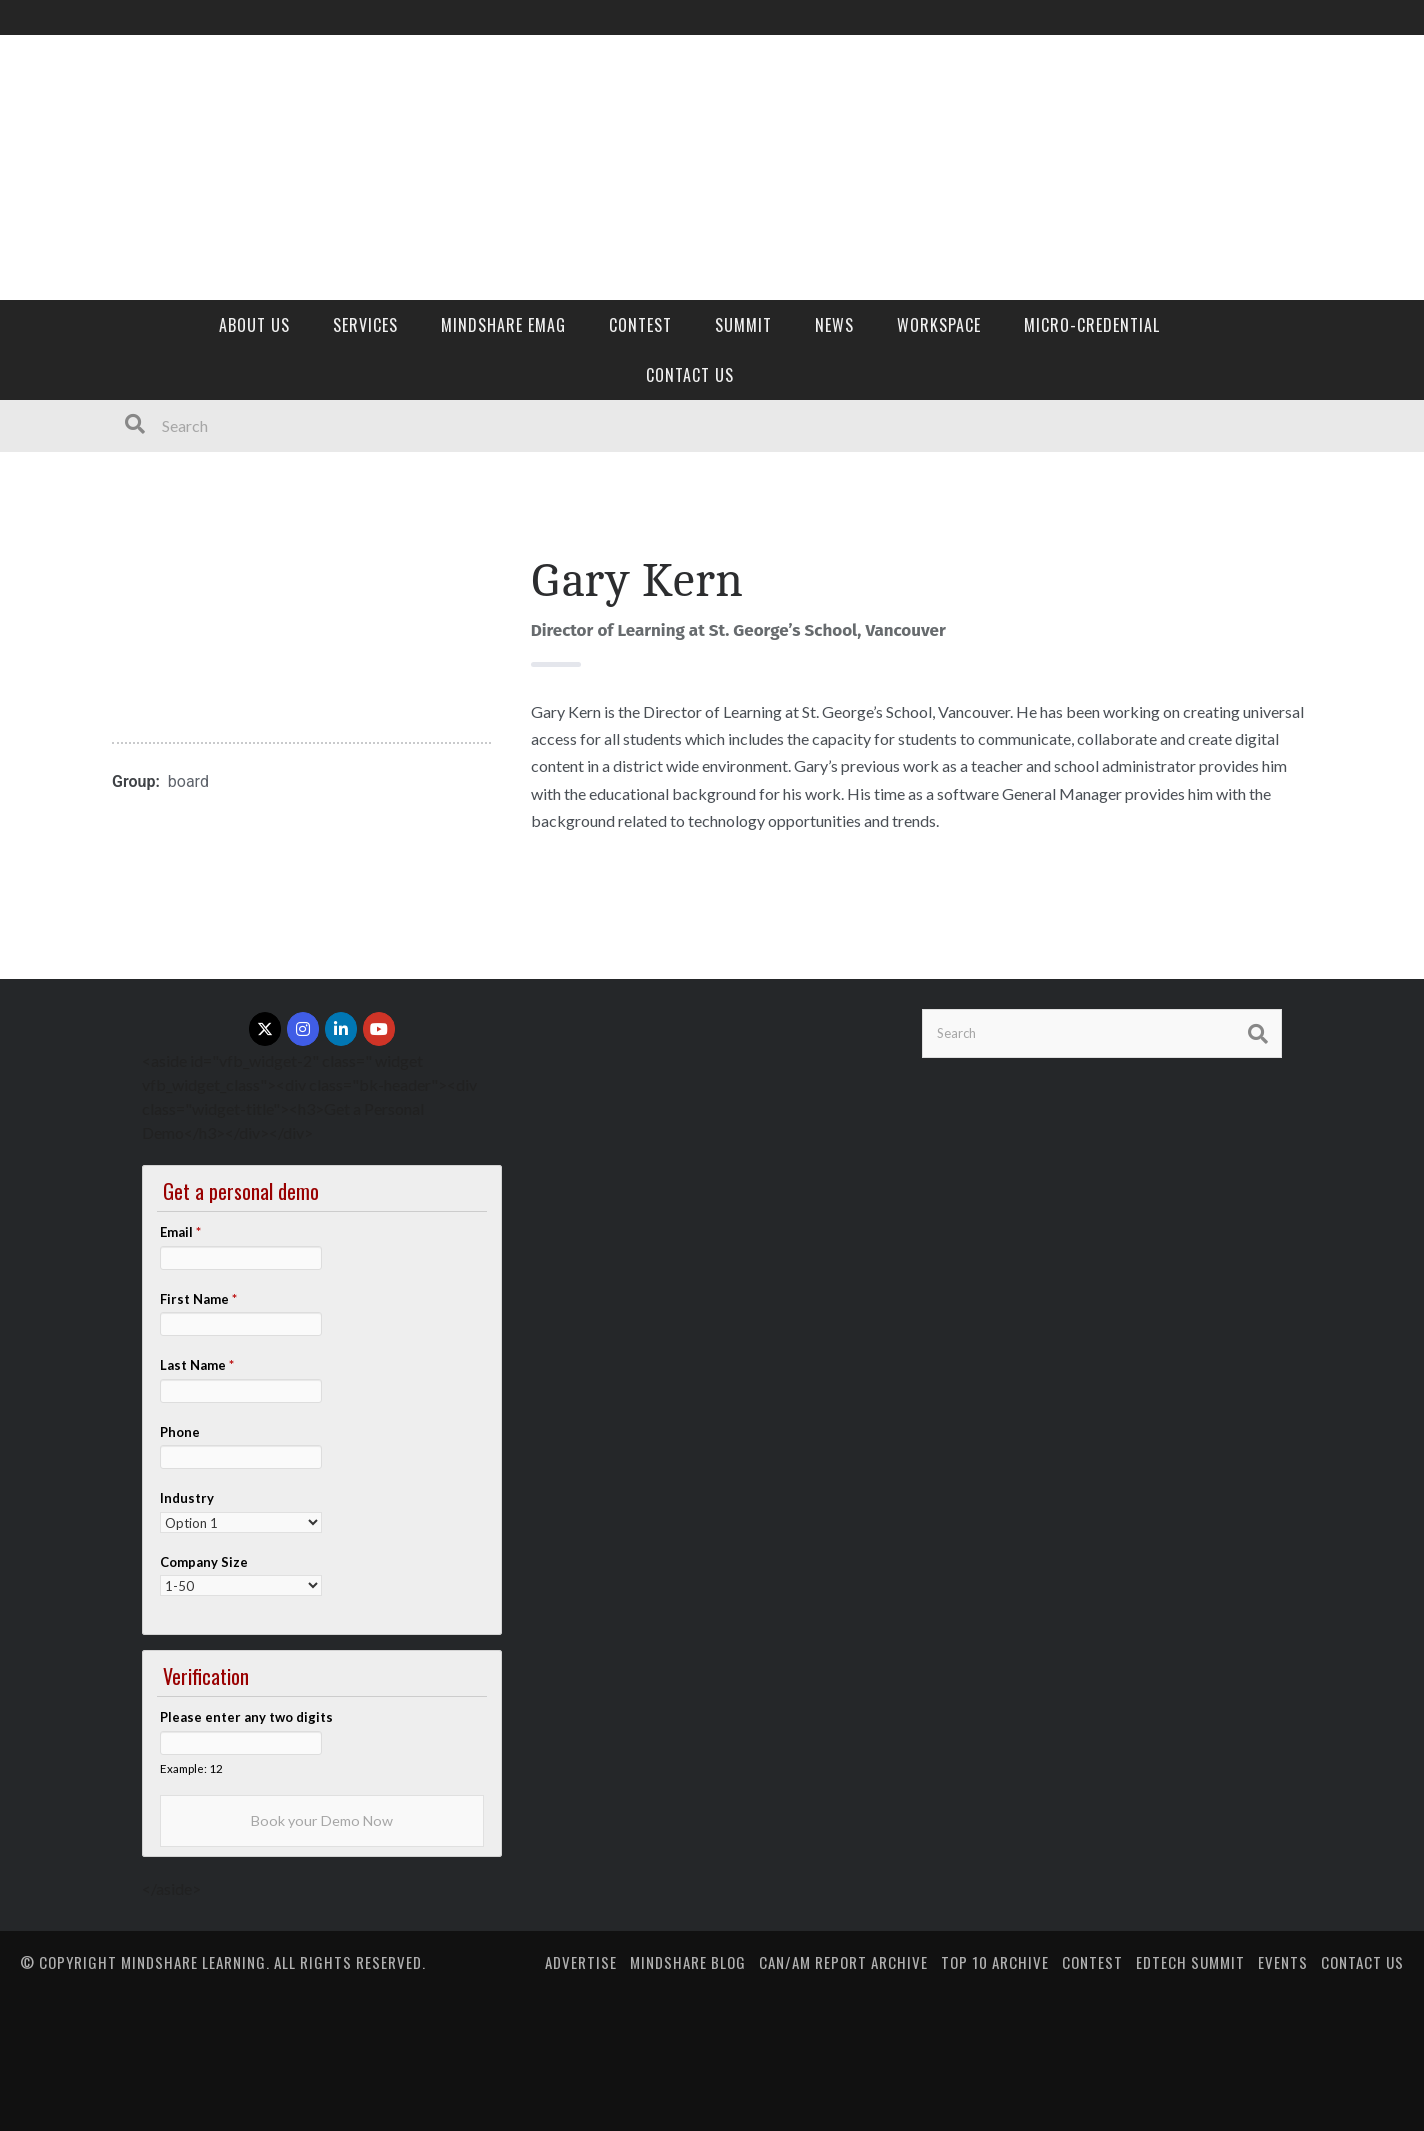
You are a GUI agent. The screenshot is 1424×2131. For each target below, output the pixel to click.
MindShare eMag (503, 325)
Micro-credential (1092, 325)
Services (365, 325)
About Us (254, 325)
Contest (640, 325)
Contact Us (690, 375)
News (834, 325)
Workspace (939, 325)
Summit (743, 325)
